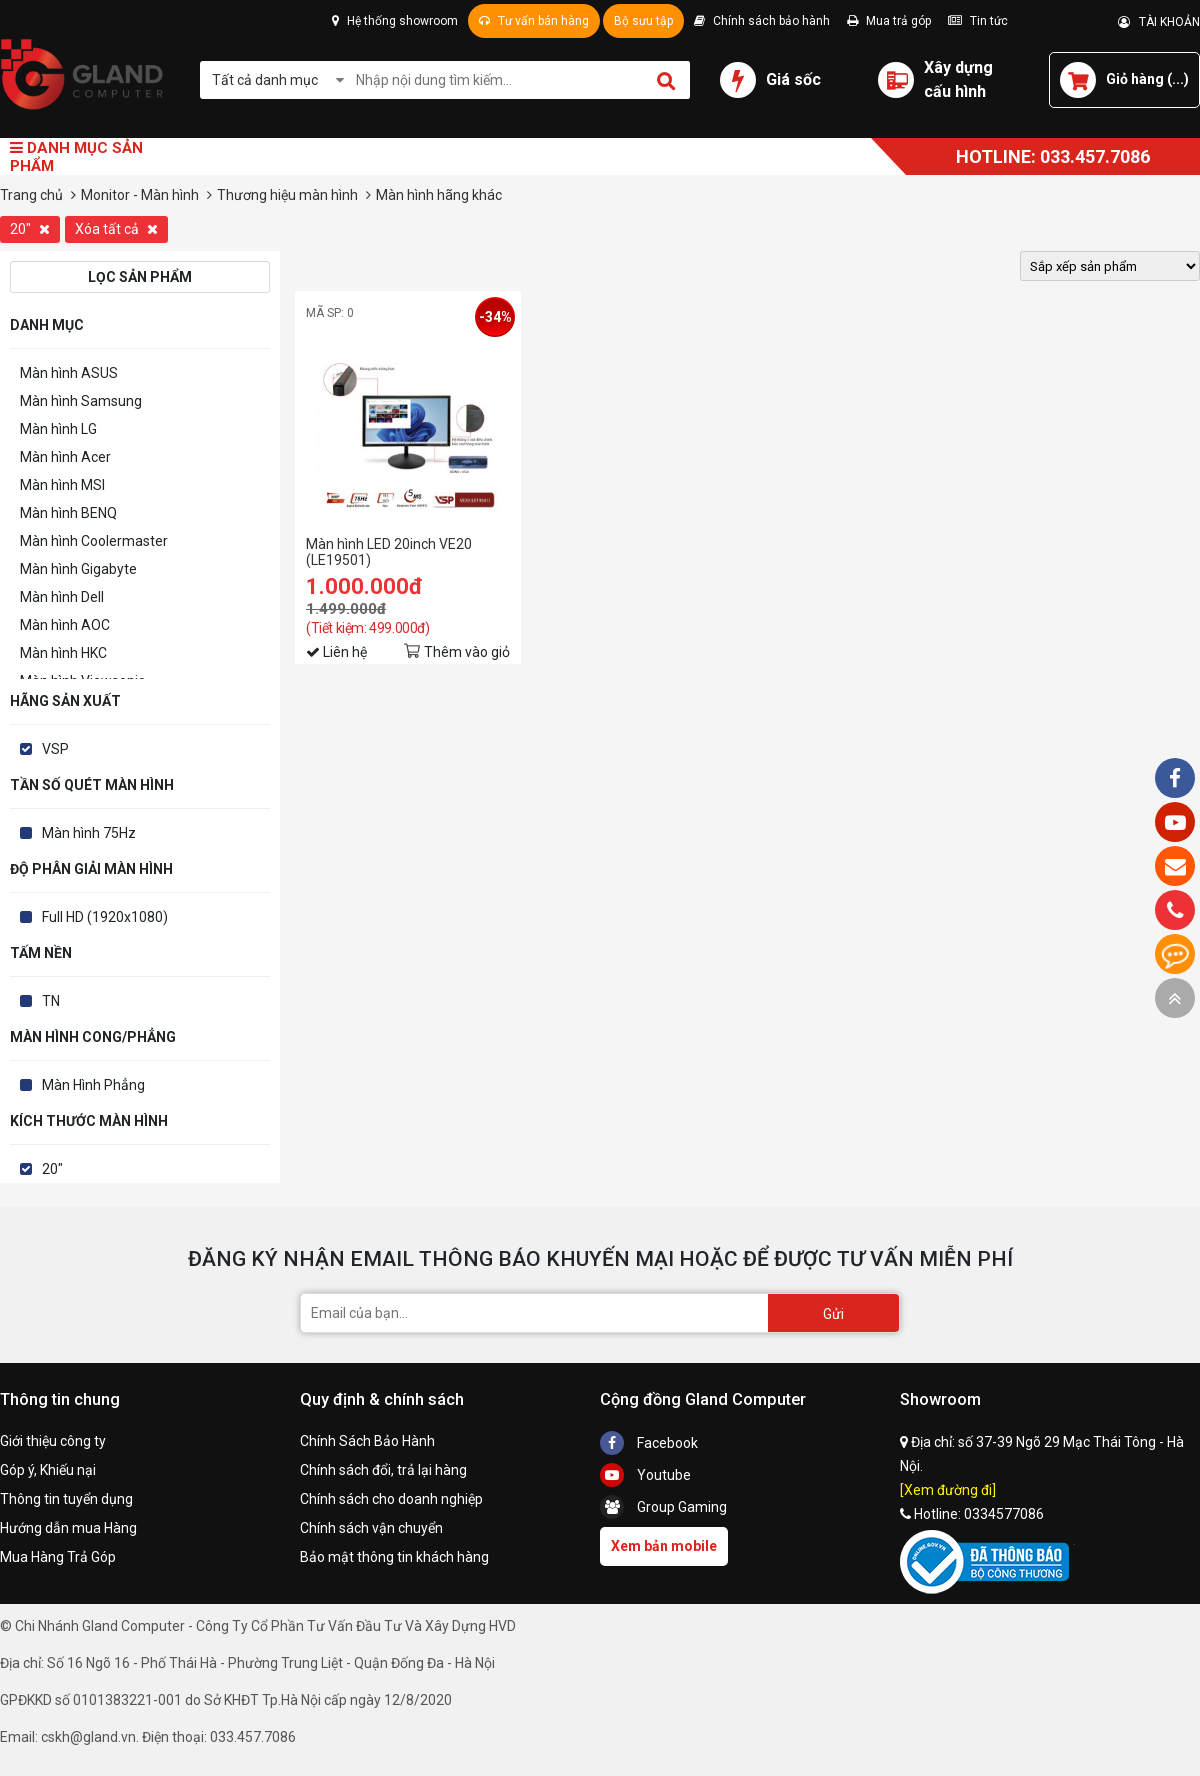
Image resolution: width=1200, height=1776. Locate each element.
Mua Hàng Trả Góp (58, 1557)
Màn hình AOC (65, 625)
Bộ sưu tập (643, 21)
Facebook (649, 1443)
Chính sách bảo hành (762, 21)
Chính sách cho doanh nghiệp (391, 1499)
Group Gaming (663, 1507)
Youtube (645, 1475)
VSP (55, 749)
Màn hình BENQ (68, 513)
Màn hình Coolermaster (94, 541)
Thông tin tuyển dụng (66, 1499)
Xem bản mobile (664, 1546)
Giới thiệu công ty (53, 1441)
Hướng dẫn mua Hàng (68, 1528)
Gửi (833, 1314)
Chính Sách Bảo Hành (367, 1441)
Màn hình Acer (65, 457)
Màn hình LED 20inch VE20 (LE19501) (389, 552)
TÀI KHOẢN (1159, 22)
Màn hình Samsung (81, 401)
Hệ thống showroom (395, 21)
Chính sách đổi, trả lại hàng (383, 1470)
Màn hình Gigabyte (78, 569)
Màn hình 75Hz (89, 833)
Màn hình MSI (62, 485)
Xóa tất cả (116, 229)
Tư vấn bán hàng (534, 21)
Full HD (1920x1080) (105, 917)
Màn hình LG (58, 429)
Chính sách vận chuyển (371, 1528)
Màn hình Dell (62, 597)
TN (51, 1001)
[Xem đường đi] (948, 1490)
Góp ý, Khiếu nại (48, 1470)
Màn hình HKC (63, 653)
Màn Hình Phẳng (93, 1085)
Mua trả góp (889, 21)
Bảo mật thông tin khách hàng (394, 1557)
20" (30, 229)
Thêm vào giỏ (467, 652)
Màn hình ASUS (69, 373)
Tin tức (978, 21)
